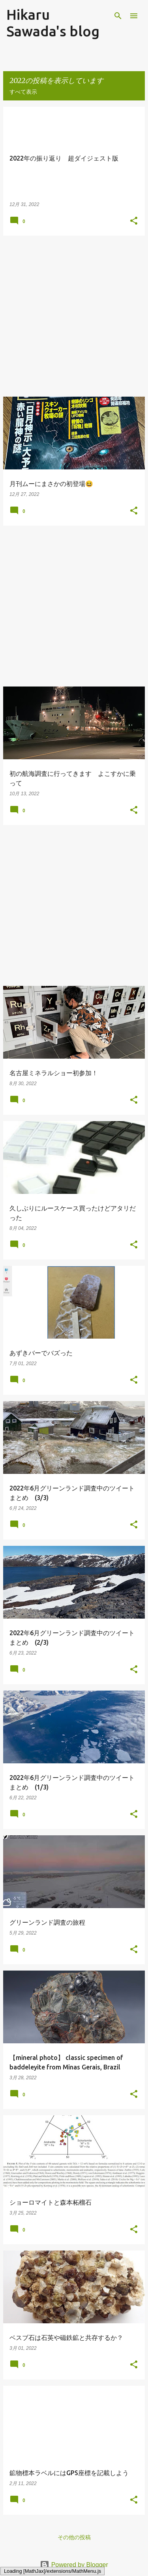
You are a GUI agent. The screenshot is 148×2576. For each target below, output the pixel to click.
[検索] (118, 15)
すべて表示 (23, 92)
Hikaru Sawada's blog (52, 22)
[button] (134, 221)
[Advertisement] (74, 316)
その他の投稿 (74, 2537)
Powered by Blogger (74, 2564)
